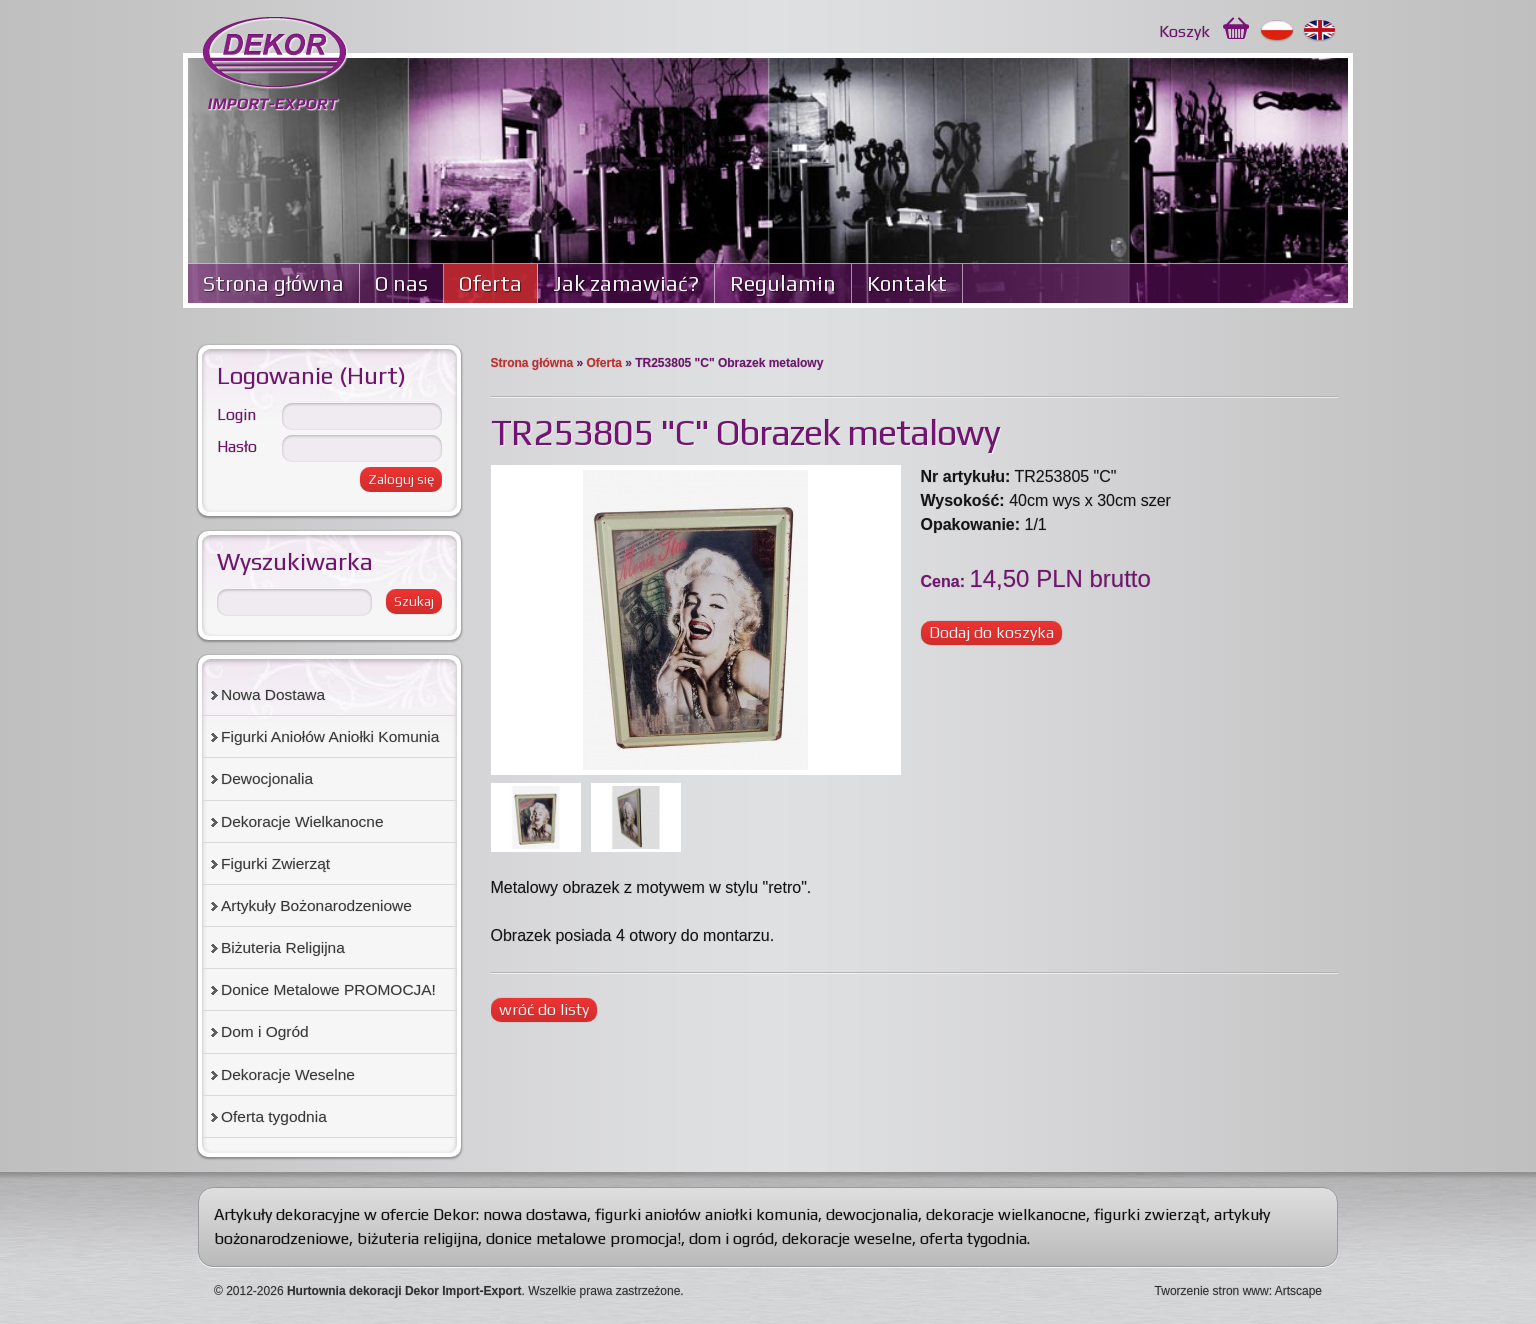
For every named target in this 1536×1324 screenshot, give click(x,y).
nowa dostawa (535, 1214)
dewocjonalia (872, 1214)
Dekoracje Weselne (288, 1074)
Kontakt (907, 283)
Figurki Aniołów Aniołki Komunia (330, 736)
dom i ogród (731, 1238)
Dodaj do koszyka (991, 632)
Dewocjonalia (267, 778)
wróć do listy (544, 1009)
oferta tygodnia (973, 1238)
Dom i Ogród (265, 1031)
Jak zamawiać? (626, 283)
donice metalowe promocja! (583, 1238)
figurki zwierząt (1150, 1214)
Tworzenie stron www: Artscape (1238, 1291)
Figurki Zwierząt (275, 863)
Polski (1277, 31)
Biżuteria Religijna (283, 947)
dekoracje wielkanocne (1006, 1214)
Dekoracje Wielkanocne (302, 821)
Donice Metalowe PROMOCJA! (328, 989)
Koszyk (1184, 31)
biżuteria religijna (417, 1238)
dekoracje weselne (847, 1238)
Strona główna (273, 283)
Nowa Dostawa (273, 694)
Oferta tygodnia (274, 1116)
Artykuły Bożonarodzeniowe (316, 905)
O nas (401, 283)
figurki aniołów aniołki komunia (706, 1214)
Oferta (490, 283)
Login (236, 414)
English (1320, 31)
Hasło (237, 446)
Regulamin (783, 283)
